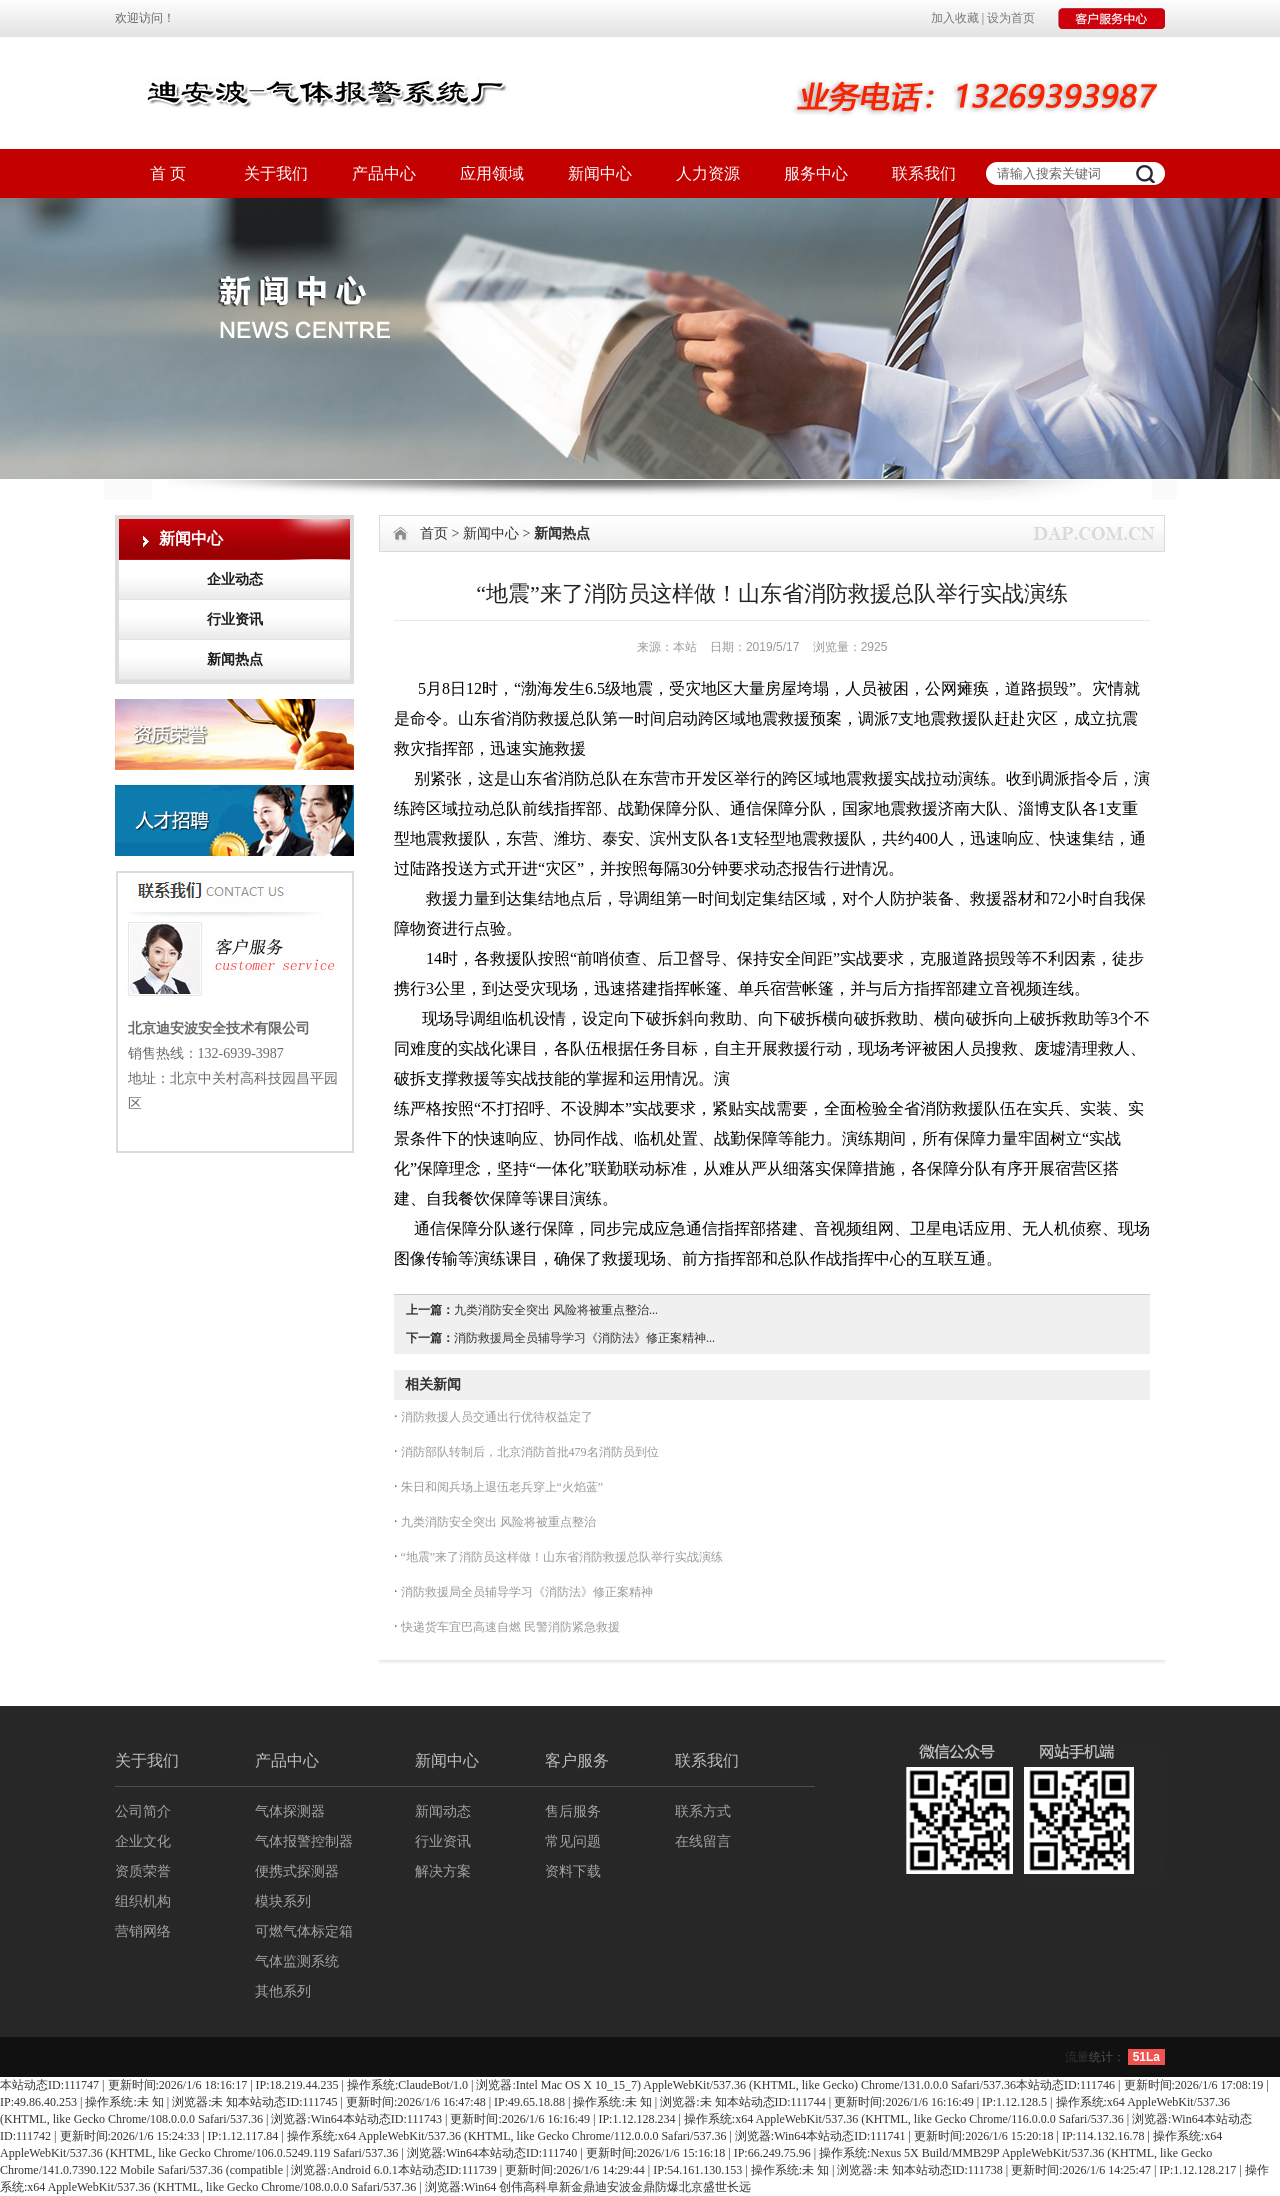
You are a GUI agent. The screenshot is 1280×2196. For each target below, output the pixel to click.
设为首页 (1011, 18)
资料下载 (573, 1871)
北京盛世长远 (715, 2187)
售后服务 (573, 1811)
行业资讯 (235, 619)
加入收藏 (955, 18)
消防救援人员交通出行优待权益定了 (495, 1417)
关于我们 (276, 173)
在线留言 (703, 1841)
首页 (434, 533)
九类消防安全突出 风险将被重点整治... (556, 1310)
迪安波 (613, 2187)
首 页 (168, 173)
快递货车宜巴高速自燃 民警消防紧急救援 (509, 1627)
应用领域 (492, 173)
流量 (1077, 2057)
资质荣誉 (143, 1871)
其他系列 (283, 1991)
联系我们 (924, 173)
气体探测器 (290, 1811)
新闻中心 (600, 173)
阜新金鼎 (571, 2187)
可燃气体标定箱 (304, 1931)
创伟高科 (523, 2187)
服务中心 (816, 173)
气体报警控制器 (304, 1841)
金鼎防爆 (655, 2187)
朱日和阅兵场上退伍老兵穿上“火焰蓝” (501, 1487)
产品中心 (384, 173)
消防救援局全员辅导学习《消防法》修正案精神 (525, 1592)
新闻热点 (235, 659)
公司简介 (143, 1811)
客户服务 (577, 1760)
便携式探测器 (297, 1871)
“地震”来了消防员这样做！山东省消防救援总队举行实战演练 (561, 1557)
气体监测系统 (297, 1961)
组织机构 (143, 1901)
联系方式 (703, 1811)
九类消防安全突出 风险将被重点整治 (497, 1522)
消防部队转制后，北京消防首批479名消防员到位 (528, 1452)
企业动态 (235, 579)
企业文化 (143, 1841)
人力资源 (708, 173)
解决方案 (443, 1871)
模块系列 (283, 1901)
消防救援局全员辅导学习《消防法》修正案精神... (584, 1338)
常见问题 (573, 1841)
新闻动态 (443, 1811)
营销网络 (143, 1931)
